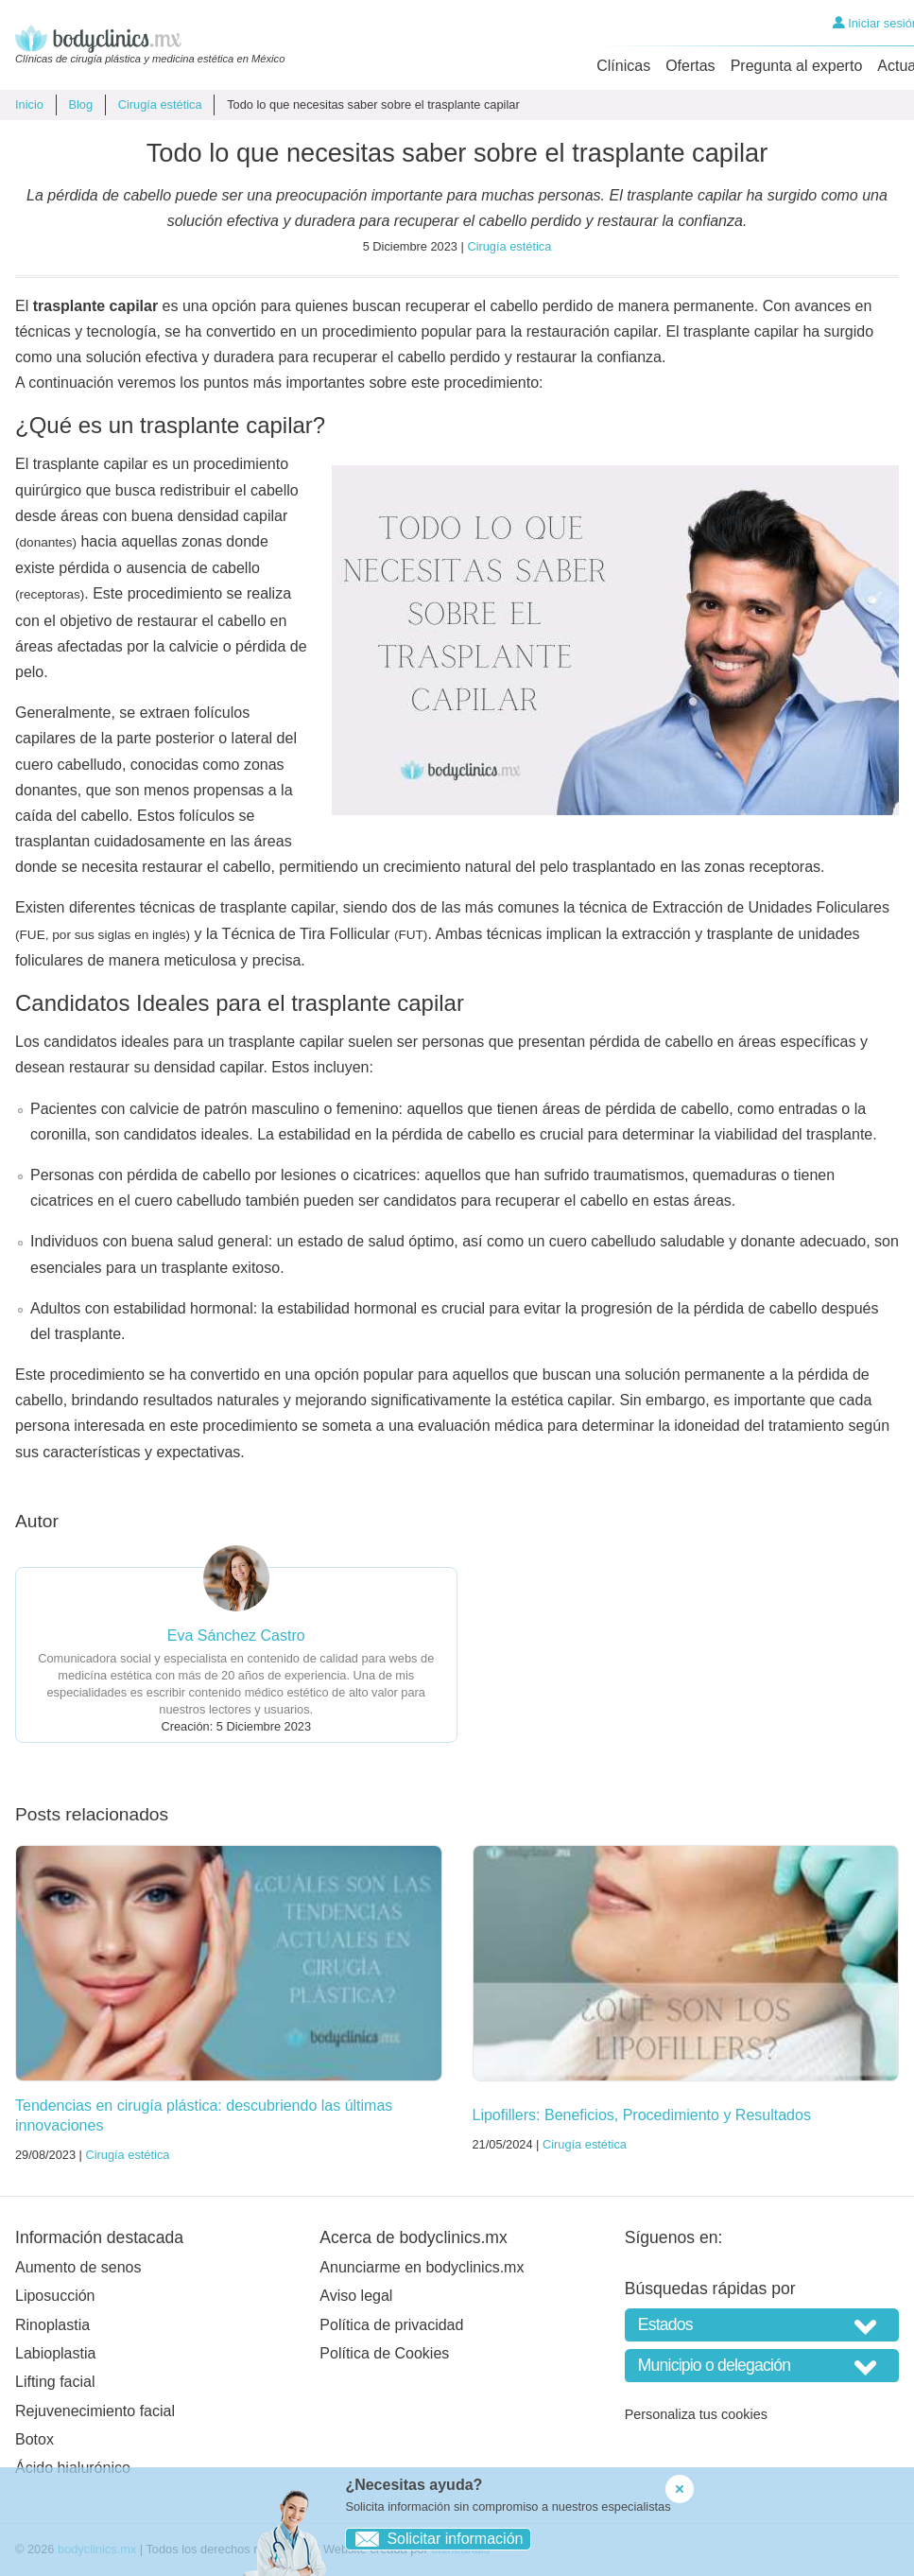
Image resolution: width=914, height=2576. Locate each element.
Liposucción (55, 2296)
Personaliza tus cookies (696, 2414)
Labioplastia (55, 2353)
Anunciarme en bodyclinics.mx (421, 2267)
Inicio (29, 104)
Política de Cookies (384, 2353)
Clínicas (623, 66)
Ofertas (690, 66)
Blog (80, 104)
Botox (34, 2439)
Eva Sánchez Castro (236, 1635)
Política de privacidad (391, 2325)
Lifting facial (55, 2382)
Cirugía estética (160, 104)
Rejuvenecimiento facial (95, 2411)
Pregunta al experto (797, 66)
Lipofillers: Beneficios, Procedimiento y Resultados (642, 2115)
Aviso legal (355, 2296)
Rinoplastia (52, 2325)
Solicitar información (434, 2539)
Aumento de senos (78, 2267)
